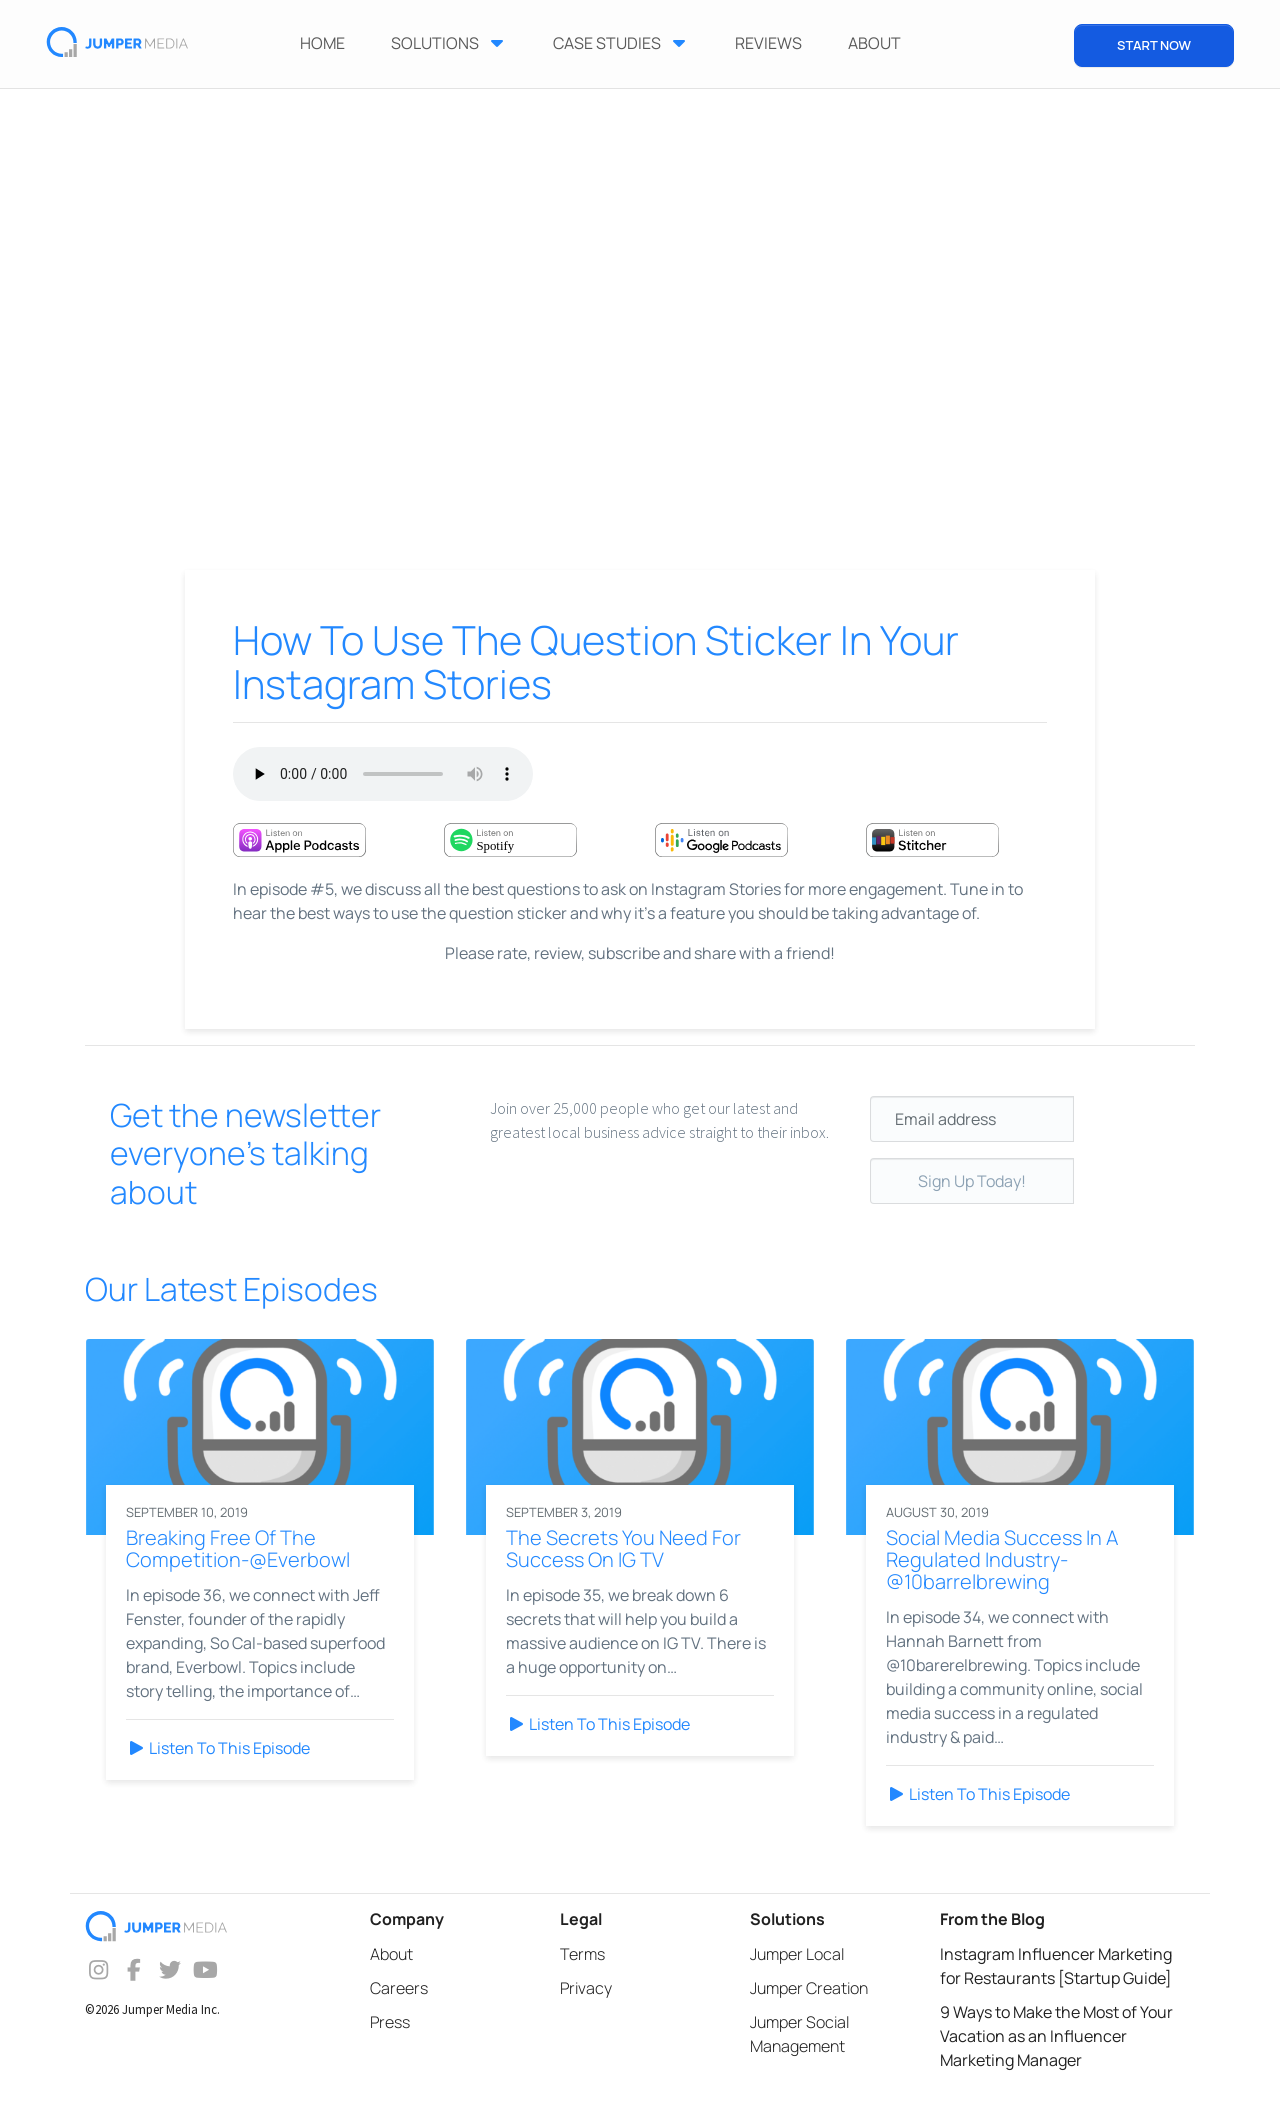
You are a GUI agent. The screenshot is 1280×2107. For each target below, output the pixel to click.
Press (390, 2022)
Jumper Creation (809, 1988)
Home (322, 43)
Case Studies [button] (621, 43)
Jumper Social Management (799, 2034)
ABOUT (874, 43)
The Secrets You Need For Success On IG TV (623, 1548)
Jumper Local (797, 1954)
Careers (399, 1988)
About (391, 1954)
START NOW (1154, 45)
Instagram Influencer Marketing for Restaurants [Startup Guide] (1056, 1966)
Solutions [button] (449, 43)
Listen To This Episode (218, 1748)
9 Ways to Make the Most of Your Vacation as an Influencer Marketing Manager (1056, 2036)
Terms (582, 1954)
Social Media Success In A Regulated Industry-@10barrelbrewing (1002, 1559)
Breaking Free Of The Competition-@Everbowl (238, 1548)
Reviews (768, 43)
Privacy (586, 1988)
